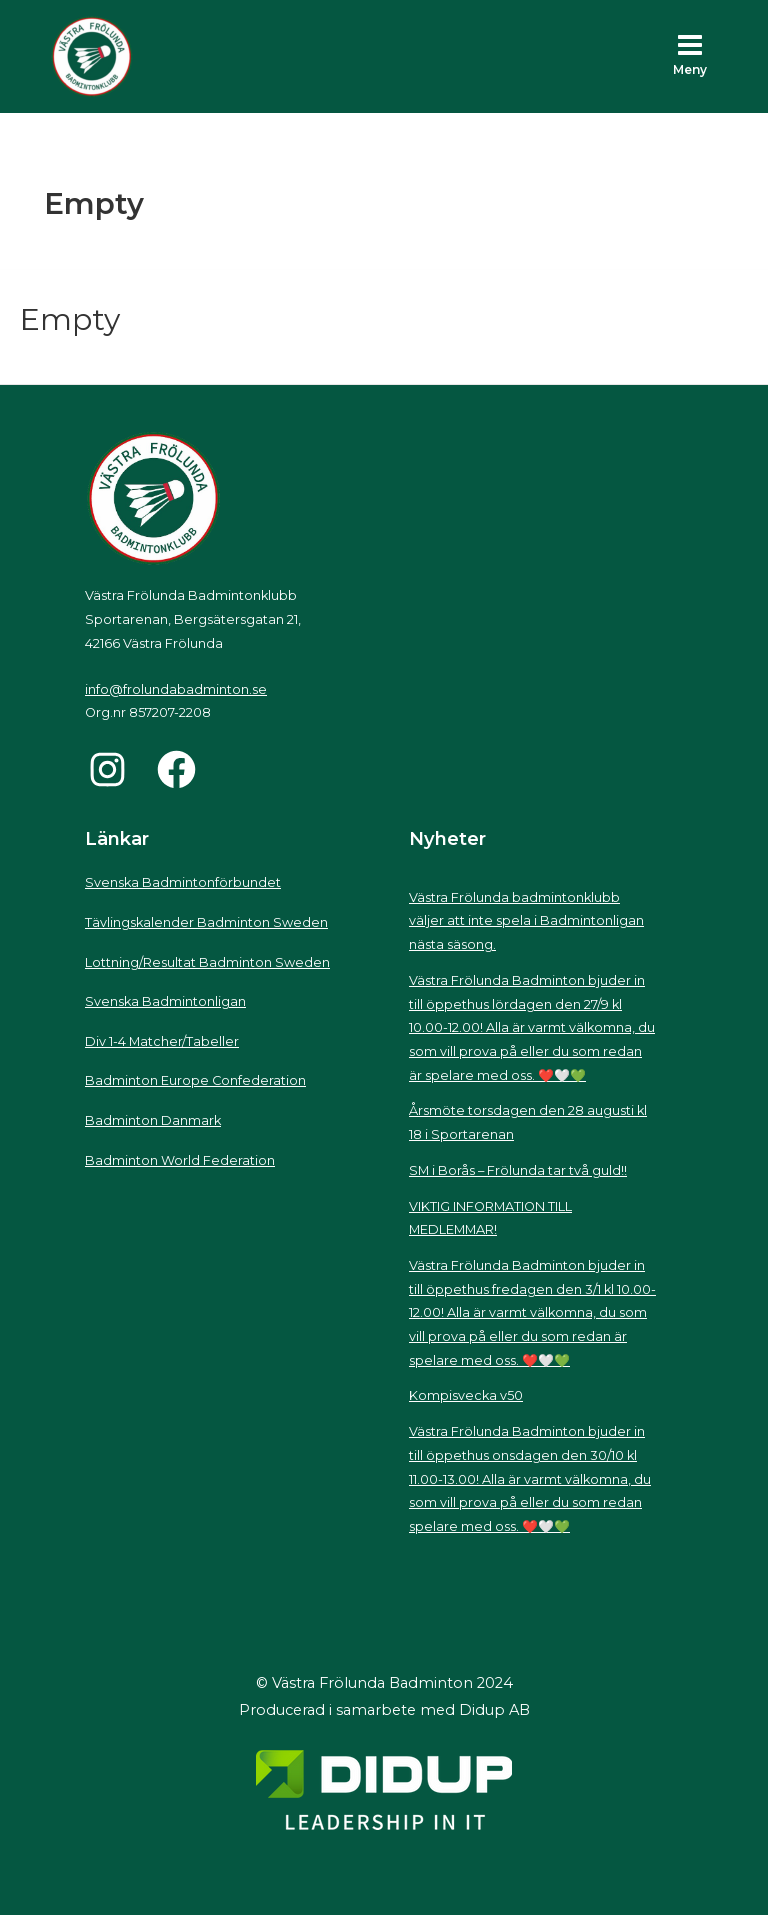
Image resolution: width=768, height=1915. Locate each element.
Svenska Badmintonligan (165, 1001)
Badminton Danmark (153, 1120)
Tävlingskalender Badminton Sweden (206, 922)
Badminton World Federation (180, 1160)
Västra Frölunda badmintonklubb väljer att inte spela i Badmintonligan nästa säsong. (526, 921)
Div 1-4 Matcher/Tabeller (162, 1041)
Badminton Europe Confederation (195, 1080)
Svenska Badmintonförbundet (183, 882)
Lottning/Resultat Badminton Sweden (207, 962)
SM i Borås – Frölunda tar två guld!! (518, 1170)
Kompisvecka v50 (466, 1395)
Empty (70, 319)
